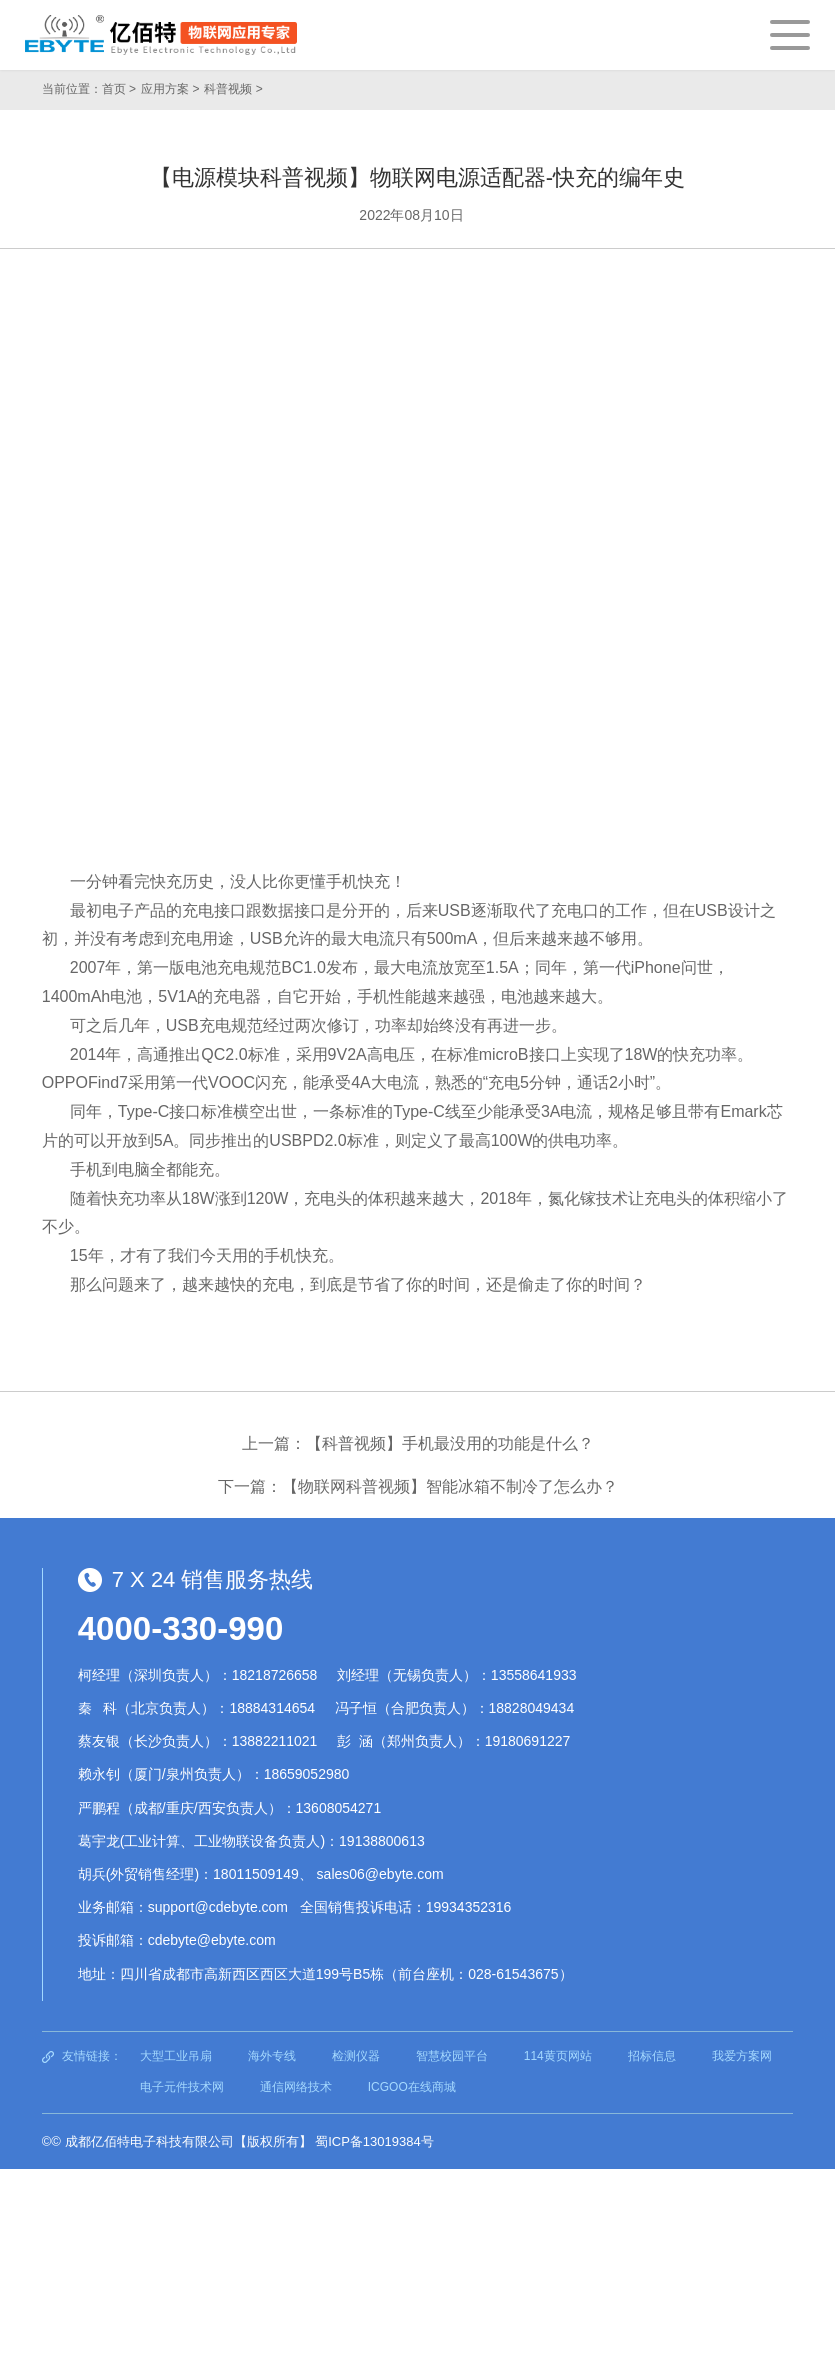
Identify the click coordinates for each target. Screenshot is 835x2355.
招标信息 (652, 2056)
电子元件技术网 (182, 2087)
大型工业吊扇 (176, 2056)
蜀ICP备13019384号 (374, 2141)
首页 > (119, 89)
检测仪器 (356, 2056)
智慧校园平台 (452, 2056)
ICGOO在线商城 (412, 2087)
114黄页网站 (558, 2056)
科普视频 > (233, 89)
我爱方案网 (742, 2056)
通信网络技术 (296, 2087)
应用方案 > (170, 89)
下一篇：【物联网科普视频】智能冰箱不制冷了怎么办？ (418, 1486)
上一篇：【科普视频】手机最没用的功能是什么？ (418, 1443)
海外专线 (272, 2056)
